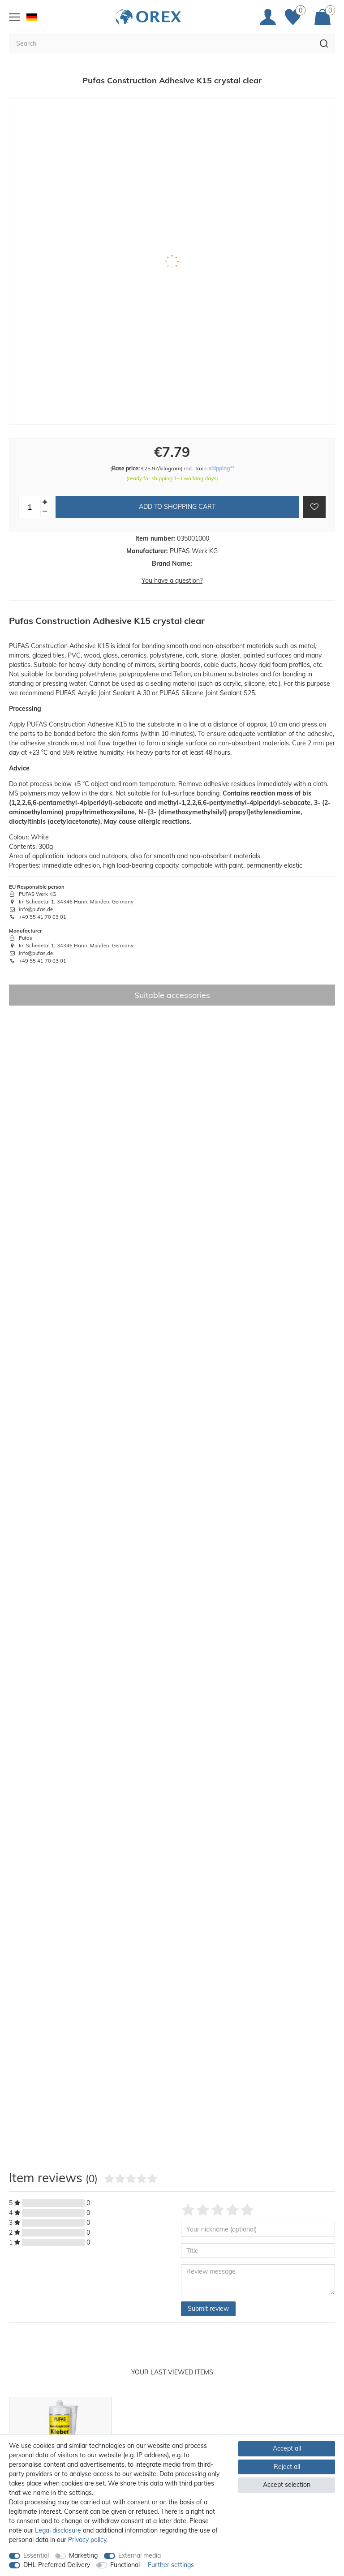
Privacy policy (87, 2540)
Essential (36, 2555)
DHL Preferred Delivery (56, 2565)
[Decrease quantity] (44, 511)
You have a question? (172, 580)
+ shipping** (219, 468)
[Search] (324, 43)
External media (139, 2555)
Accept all (287, 2448)
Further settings (171, 2565)
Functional (125, 2565)
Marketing (83, 2555)
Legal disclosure (58, 2530)
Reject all (287, 2467)
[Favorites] (295, 17)
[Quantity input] (29, 507)
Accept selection (286, 2485)
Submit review (208, 2309)
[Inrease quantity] (44, 502)
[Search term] (161, 43)
